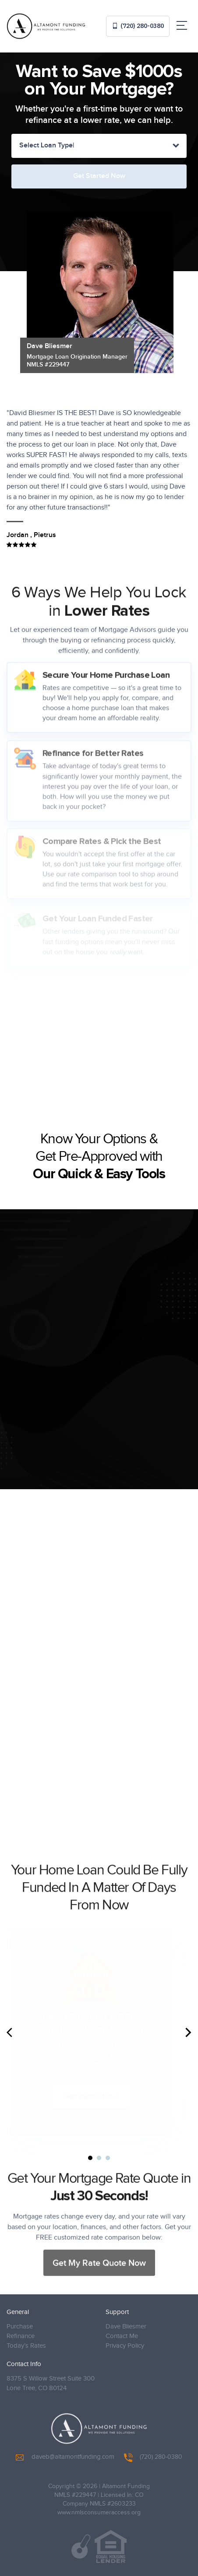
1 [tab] (90, 2158)
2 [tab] (99, 2158)
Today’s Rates (26, 2345)
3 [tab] (108, 2158)
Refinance (21, 2336)
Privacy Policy (125, 2345)
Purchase (20, 2326)
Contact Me (122, 2336)
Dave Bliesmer (126, 2326)
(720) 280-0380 (138, 26)
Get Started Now (97, 2096)
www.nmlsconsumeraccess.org (99, 2512)
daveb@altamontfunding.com (65, 2457)
